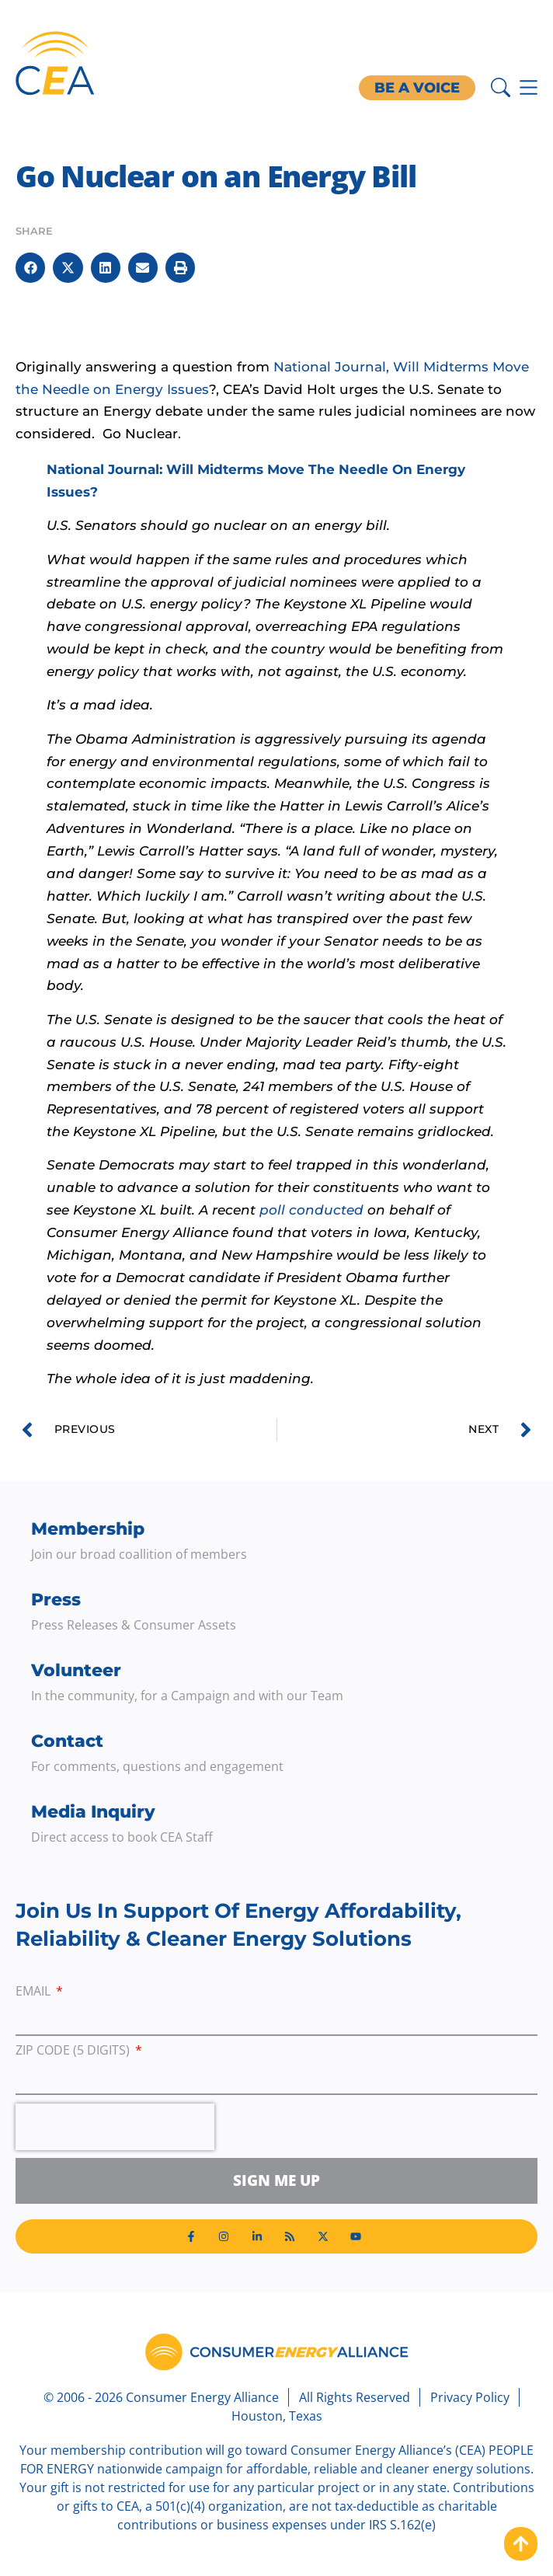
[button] (30, 267)
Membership (87, 1528)
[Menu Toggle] (528, 87)
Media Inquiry (93, 1811)
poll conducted (313, 1210)
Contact (67, 1741)
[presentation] (115, 2127)
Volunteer (76, 1670)
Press (56, 1599)
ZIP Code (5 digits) (74, 2051)
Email (35, 1992)
